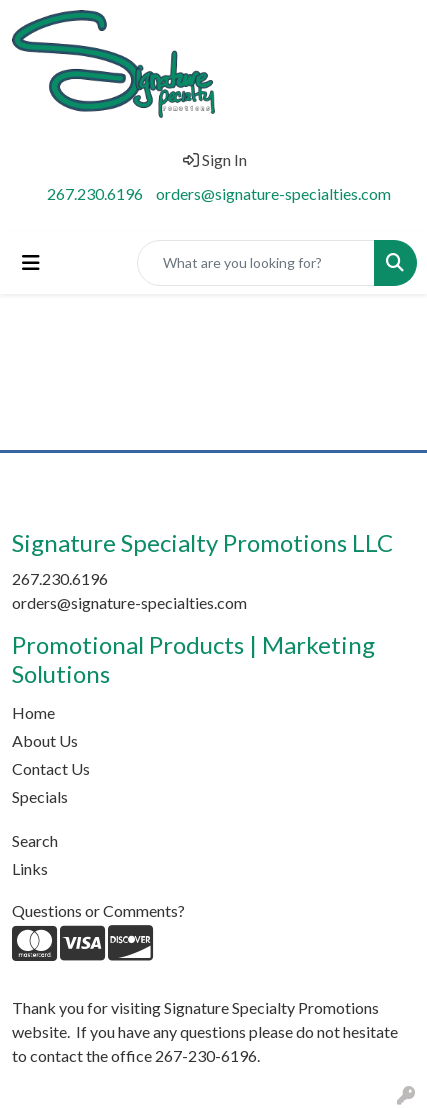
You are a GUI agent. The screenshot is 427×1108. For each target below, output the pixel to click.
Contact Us (51, 768)
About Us (45, 740)
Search (35, 840)
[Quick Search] (256, 263)
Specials (40, 796)
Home (33, 712)
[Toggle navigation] (31, 262)
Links (30, 868)
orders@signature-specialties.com (273, 193)
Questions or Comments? (98, 910)
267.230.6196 (95, 193)
